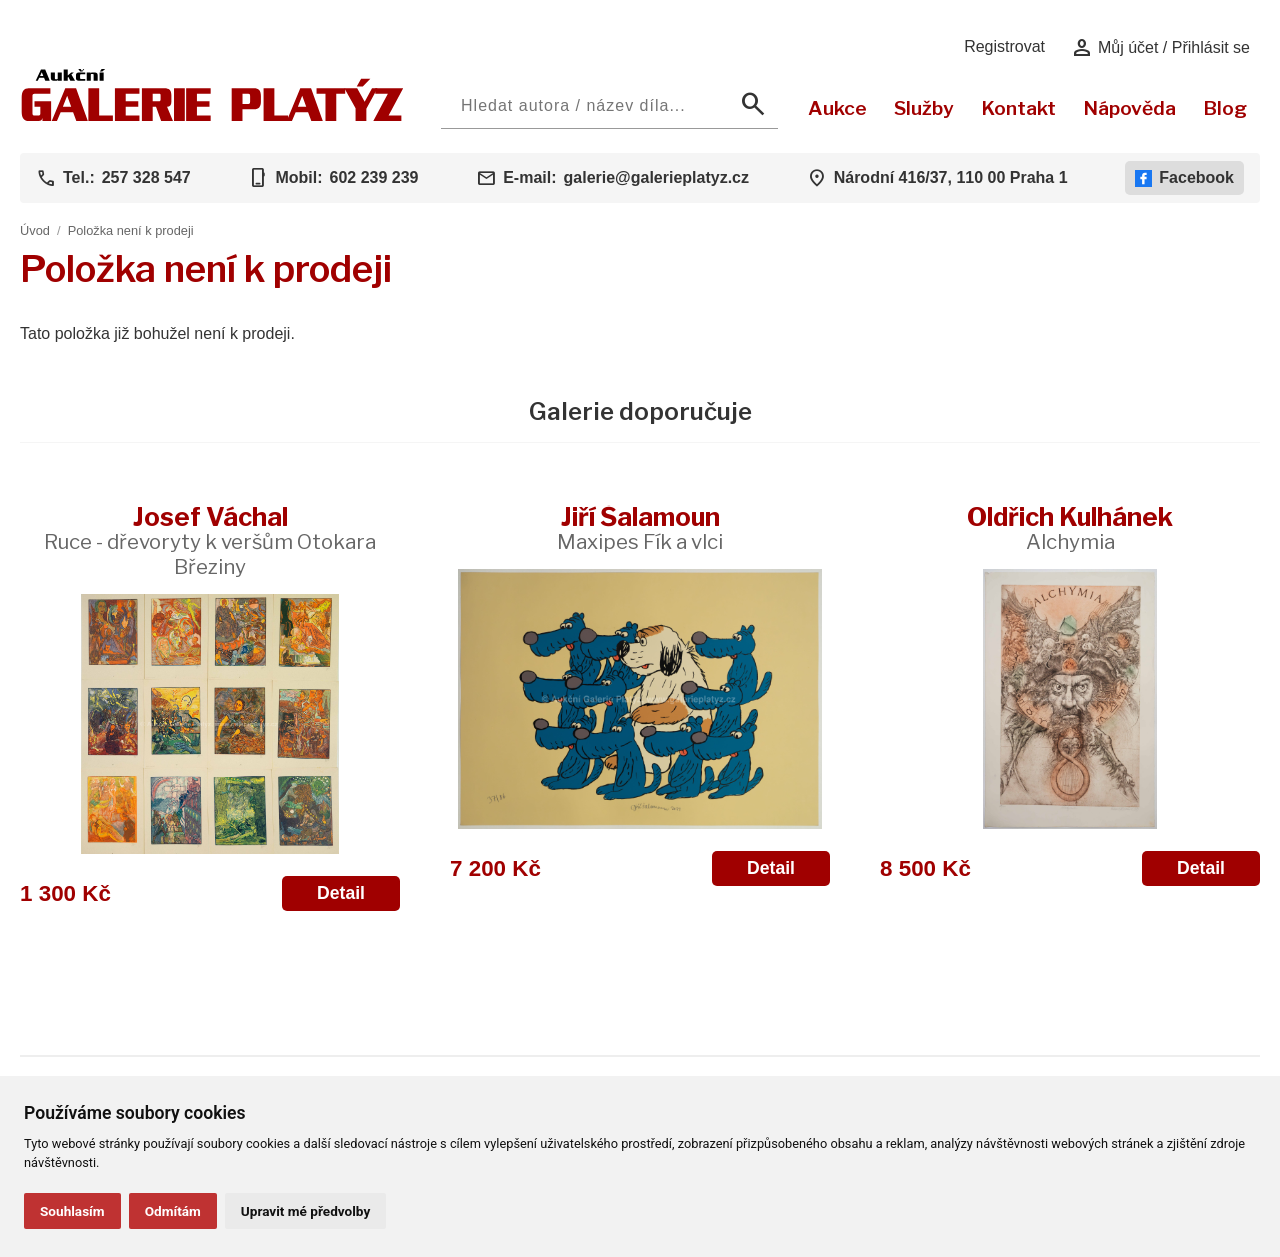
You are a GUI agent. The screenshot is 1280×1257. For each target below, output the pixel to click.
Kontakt (1018, 108)
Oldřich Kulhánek (1070, 527)
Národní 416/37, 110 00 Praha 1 (951, 177)
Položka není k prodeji (131, 230)
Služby (924, 108)
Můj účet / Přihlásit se (1160, 48)
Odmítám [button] (173, 1211)
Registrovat (1004, 46)
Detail (341, 893)
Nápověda (1129, 108)
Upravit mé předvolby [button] (305, 1211)
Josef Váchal (210, 540)
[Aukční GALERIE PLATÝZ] (212, 116)
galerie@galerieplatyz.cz (656, 177)
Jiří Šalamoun (640, 527)
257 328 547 (146, 177)
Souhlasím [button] (72, 1211)
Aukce (837, 108)
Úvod (35, 230)
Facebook (1184, 178)
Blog (1225, 108)
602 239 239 (373, 177)
